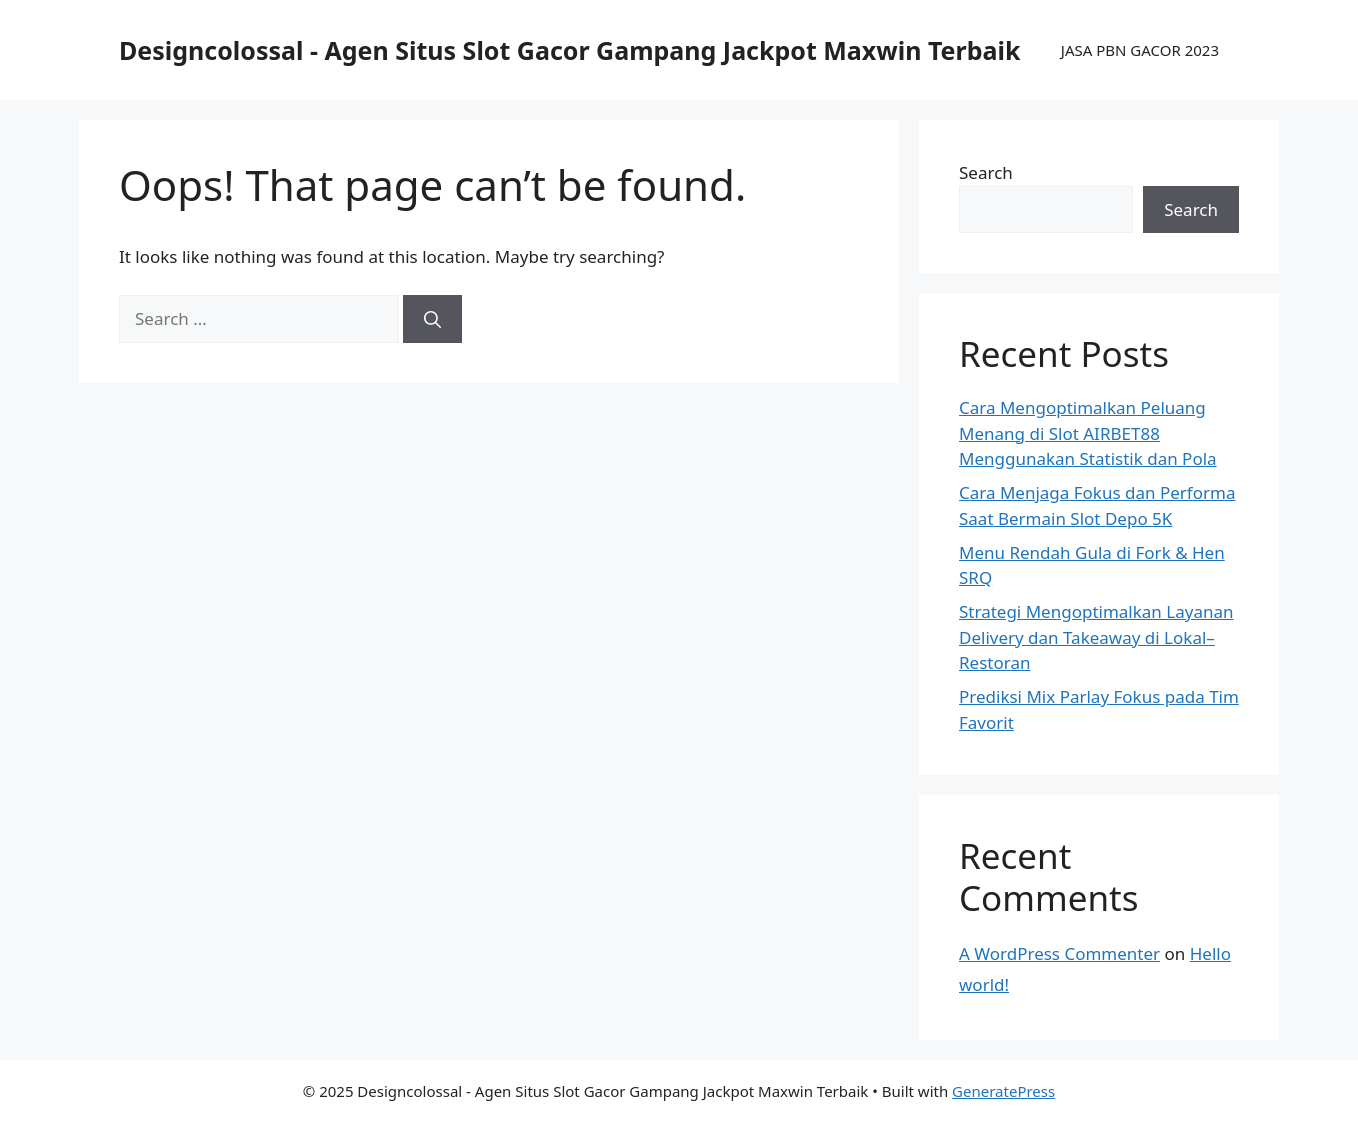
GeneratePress (1003, 1091)
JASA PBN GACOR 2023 (1140, 50)
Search (986, 172)
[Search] (432, 319)
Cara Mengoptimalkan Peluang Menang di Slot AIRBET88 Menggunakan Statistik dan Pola (1088, 433)
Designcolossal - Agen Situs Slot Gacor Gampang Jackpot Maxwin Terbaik (569, 50)
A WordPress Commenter (1059, 953)
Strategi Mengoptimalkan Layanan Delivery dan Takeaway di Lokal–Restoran (1096, 637)
